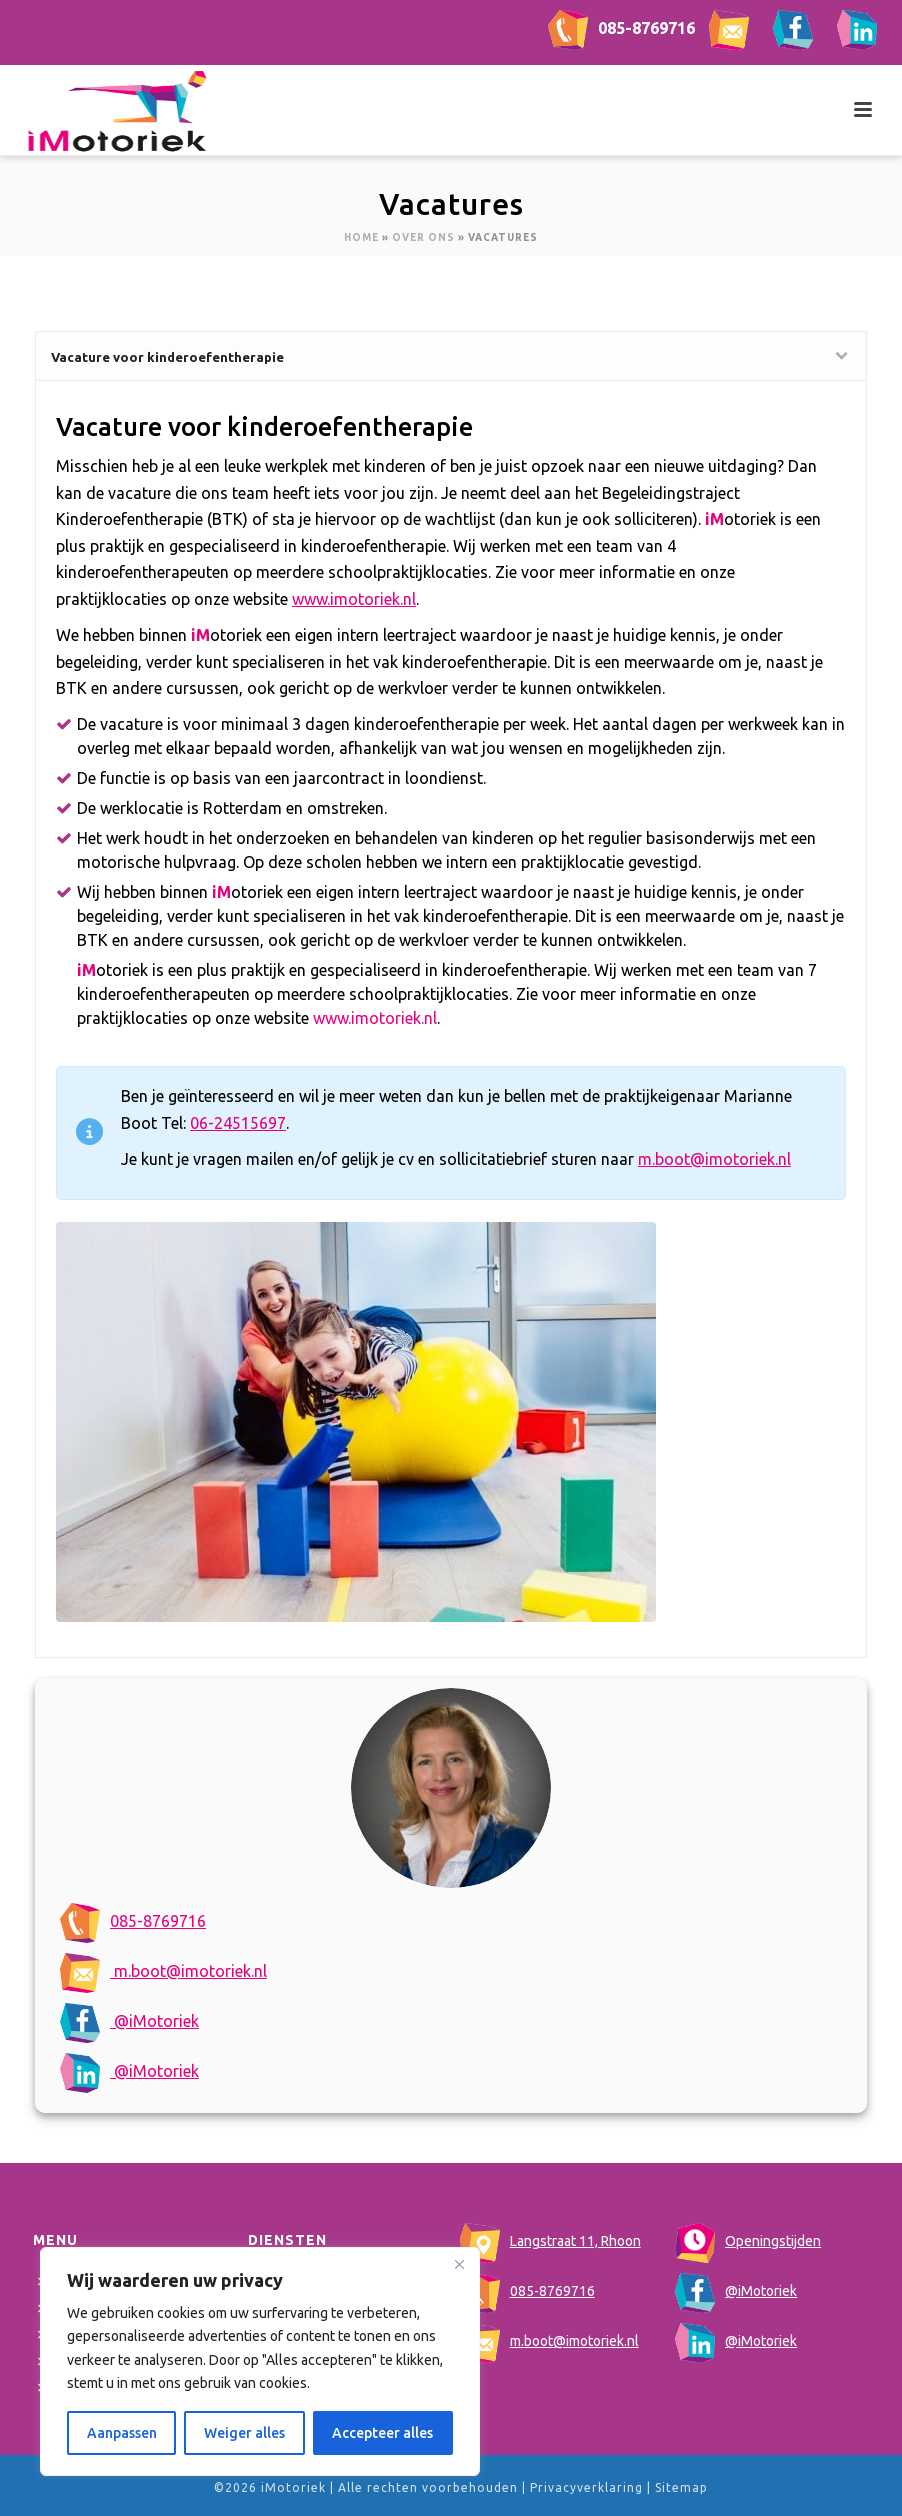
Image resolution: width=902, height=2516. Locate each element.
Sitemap (681, 2487)
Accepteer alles (382, 2433)
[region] (260, 2361)
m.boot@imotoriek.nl (163, 1971)
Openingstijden (748, 2241)
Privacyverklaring (586, 2487)
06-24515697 (238, 1123)
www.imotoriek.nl (354, 599)
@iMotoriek (129, 2021)
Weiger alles (244, 2433)
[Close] (459, 2264)
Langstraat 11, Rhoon (550, 2241)
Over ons (423, 237)
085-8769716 (621, 28)
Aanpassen (122, 2433)
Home (361, 237)
